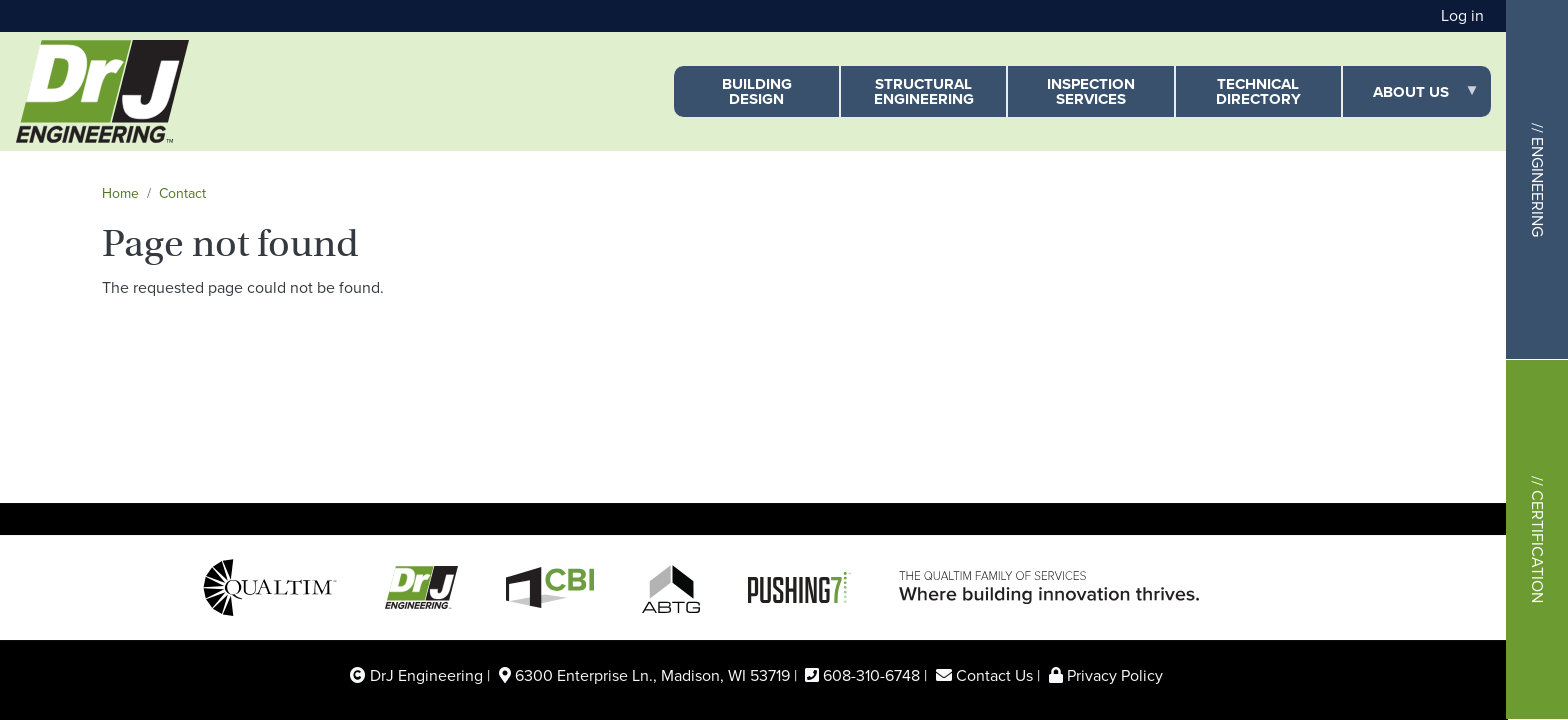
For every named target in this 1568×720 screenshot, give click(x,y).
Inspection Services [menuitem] (1091, 91)
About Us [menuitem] (1411, 99)
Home (120, 193)
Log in (1462, 15)
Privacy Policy (1115, 675)
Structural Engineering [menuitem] (924, 91)
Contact (182, 193)
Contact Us (994, 675)
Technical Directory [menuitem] (1258, 91)
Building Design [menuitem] (757, 91)
